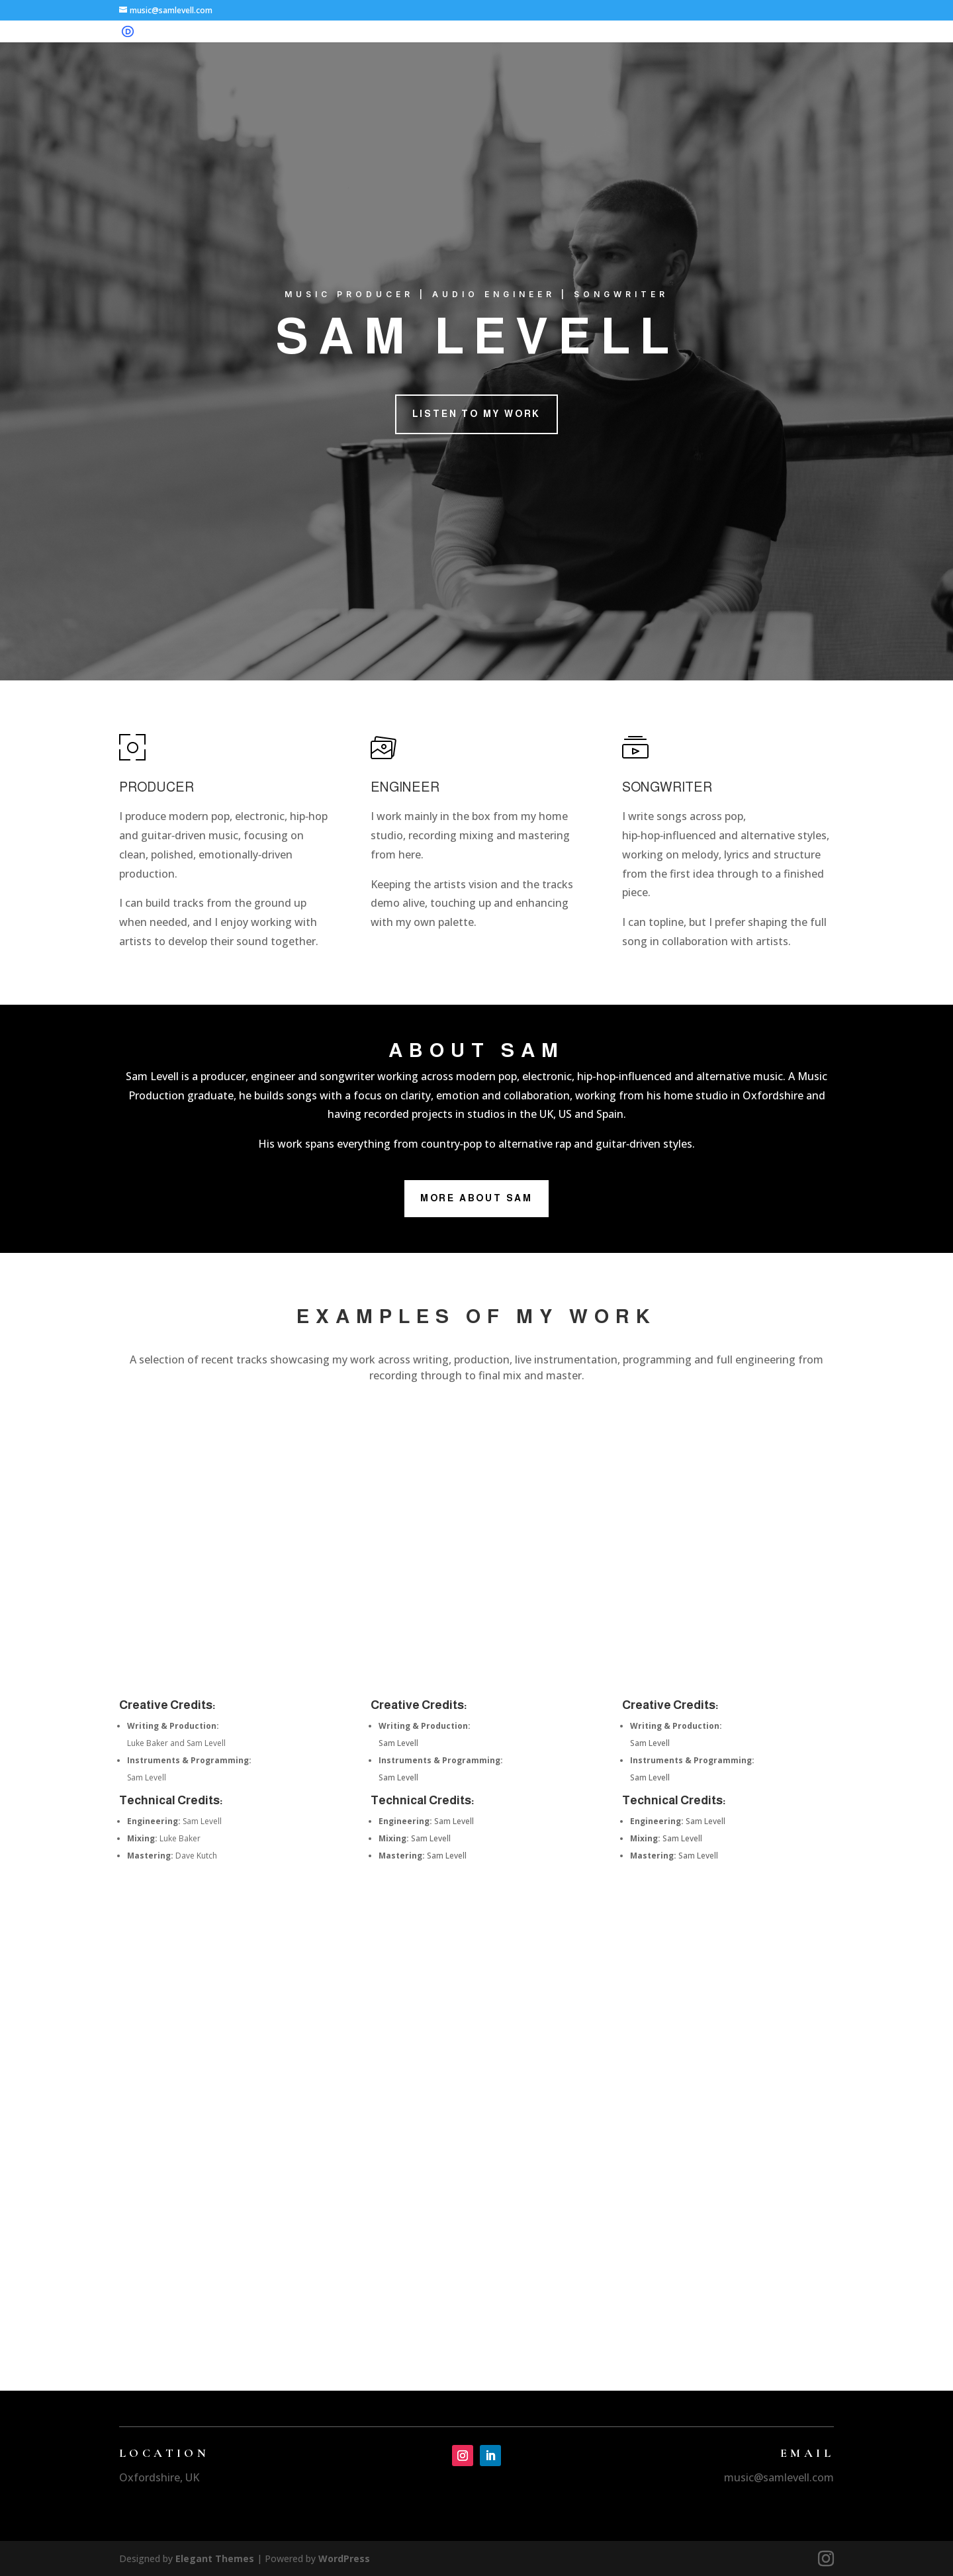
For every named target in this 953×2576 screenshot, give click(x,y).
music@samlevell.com (779, 2477)
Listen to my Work (476, 413)
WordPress (344, 2558)
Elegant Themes (214, 2558)
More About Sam (476, 1198)
